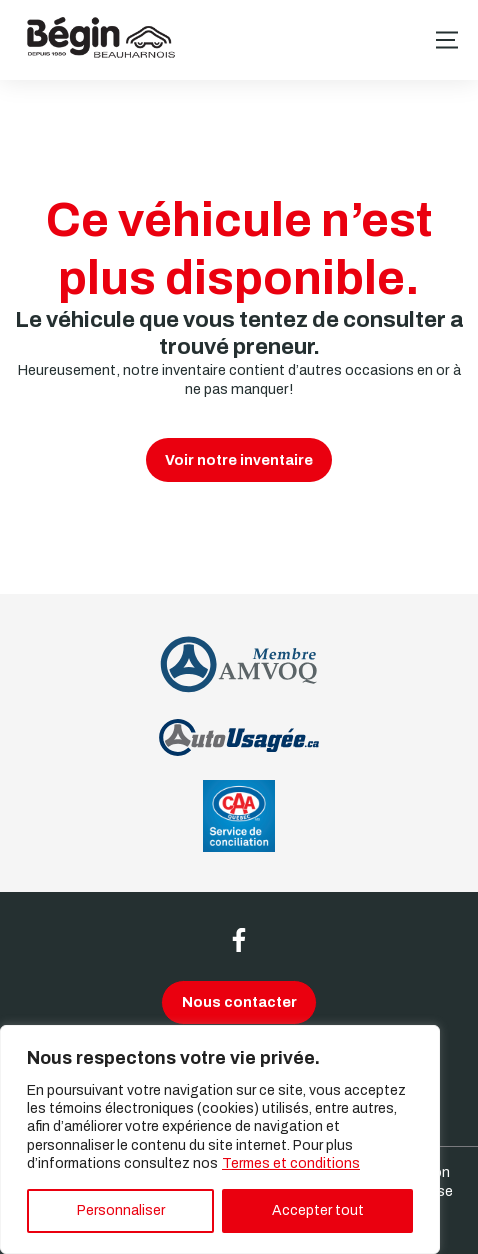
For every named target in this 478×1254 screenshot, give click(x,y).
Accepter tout (318, 1210)
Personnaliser (121, 1210)
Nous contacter (239, 1002)
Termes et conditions (291, 1163)
